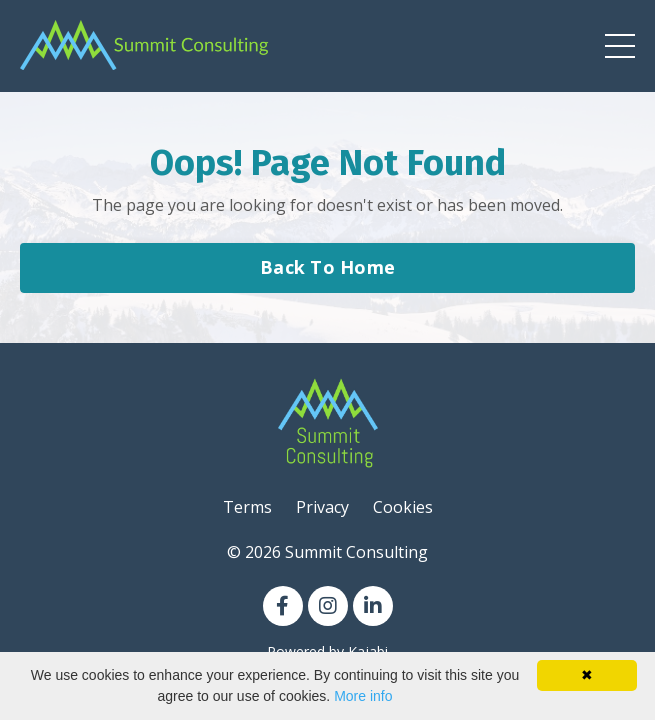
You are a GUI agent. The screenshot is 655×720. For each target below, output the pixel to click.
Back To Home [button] (327, 267)
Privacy (322, 507)
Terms (247, 507)
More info (363, 696)
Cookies (403, 507)
